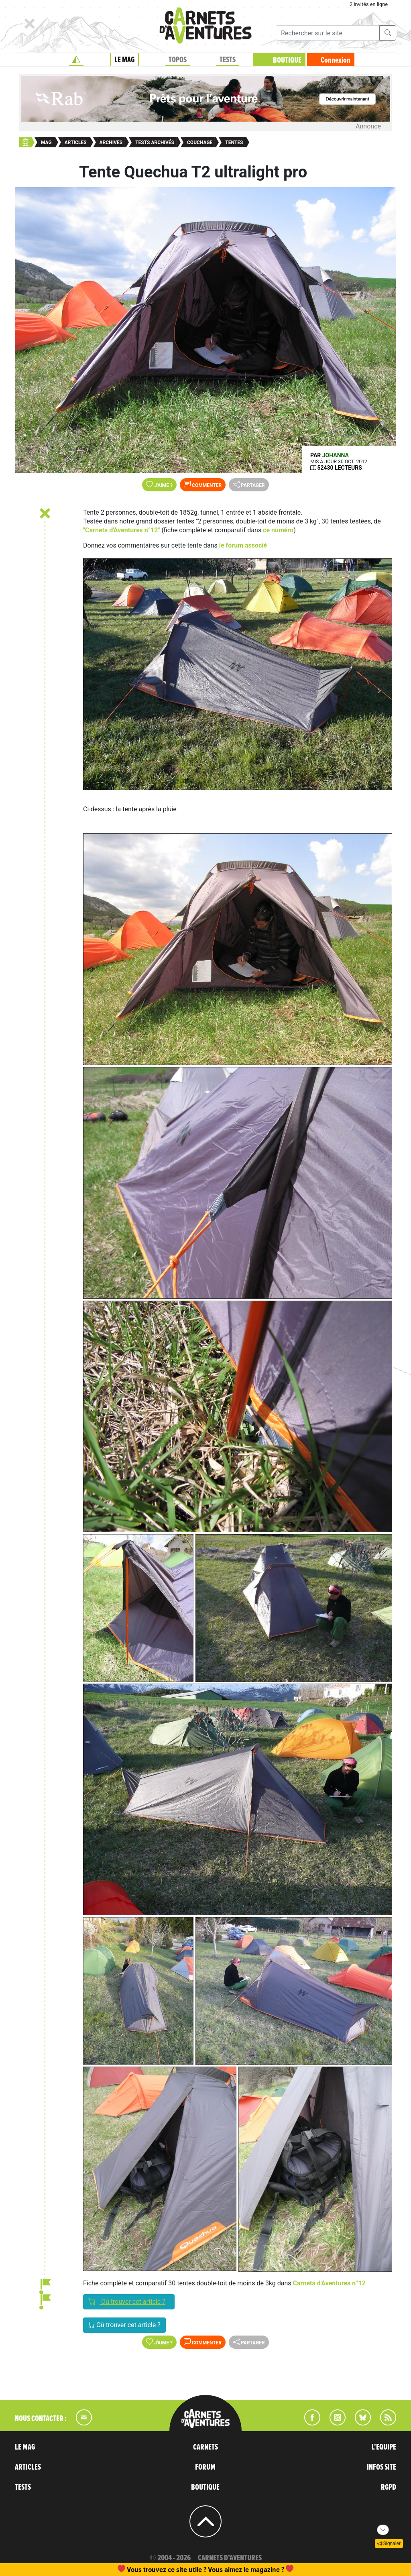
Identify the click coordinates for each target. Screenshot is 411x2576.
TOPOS (178, 60)
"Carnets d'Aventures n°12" (122, 530)
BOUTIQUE (287, 60)
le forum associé (243, 545)
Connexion (335, 60)
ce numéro (278, 530)
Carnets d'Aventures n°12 (329, 2283)
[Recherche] (328, 33)
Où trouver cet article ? (128, 2301)
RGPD (388, 2487)
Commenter (203, 485)
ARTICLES (28, 2467)
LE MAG (124, 60)
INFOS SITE (381, 2467)
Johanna (335, 455)
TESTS (228, 60)
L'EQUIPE (384, 2447)
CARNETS (205, 2447)
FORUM (205, 2467)
